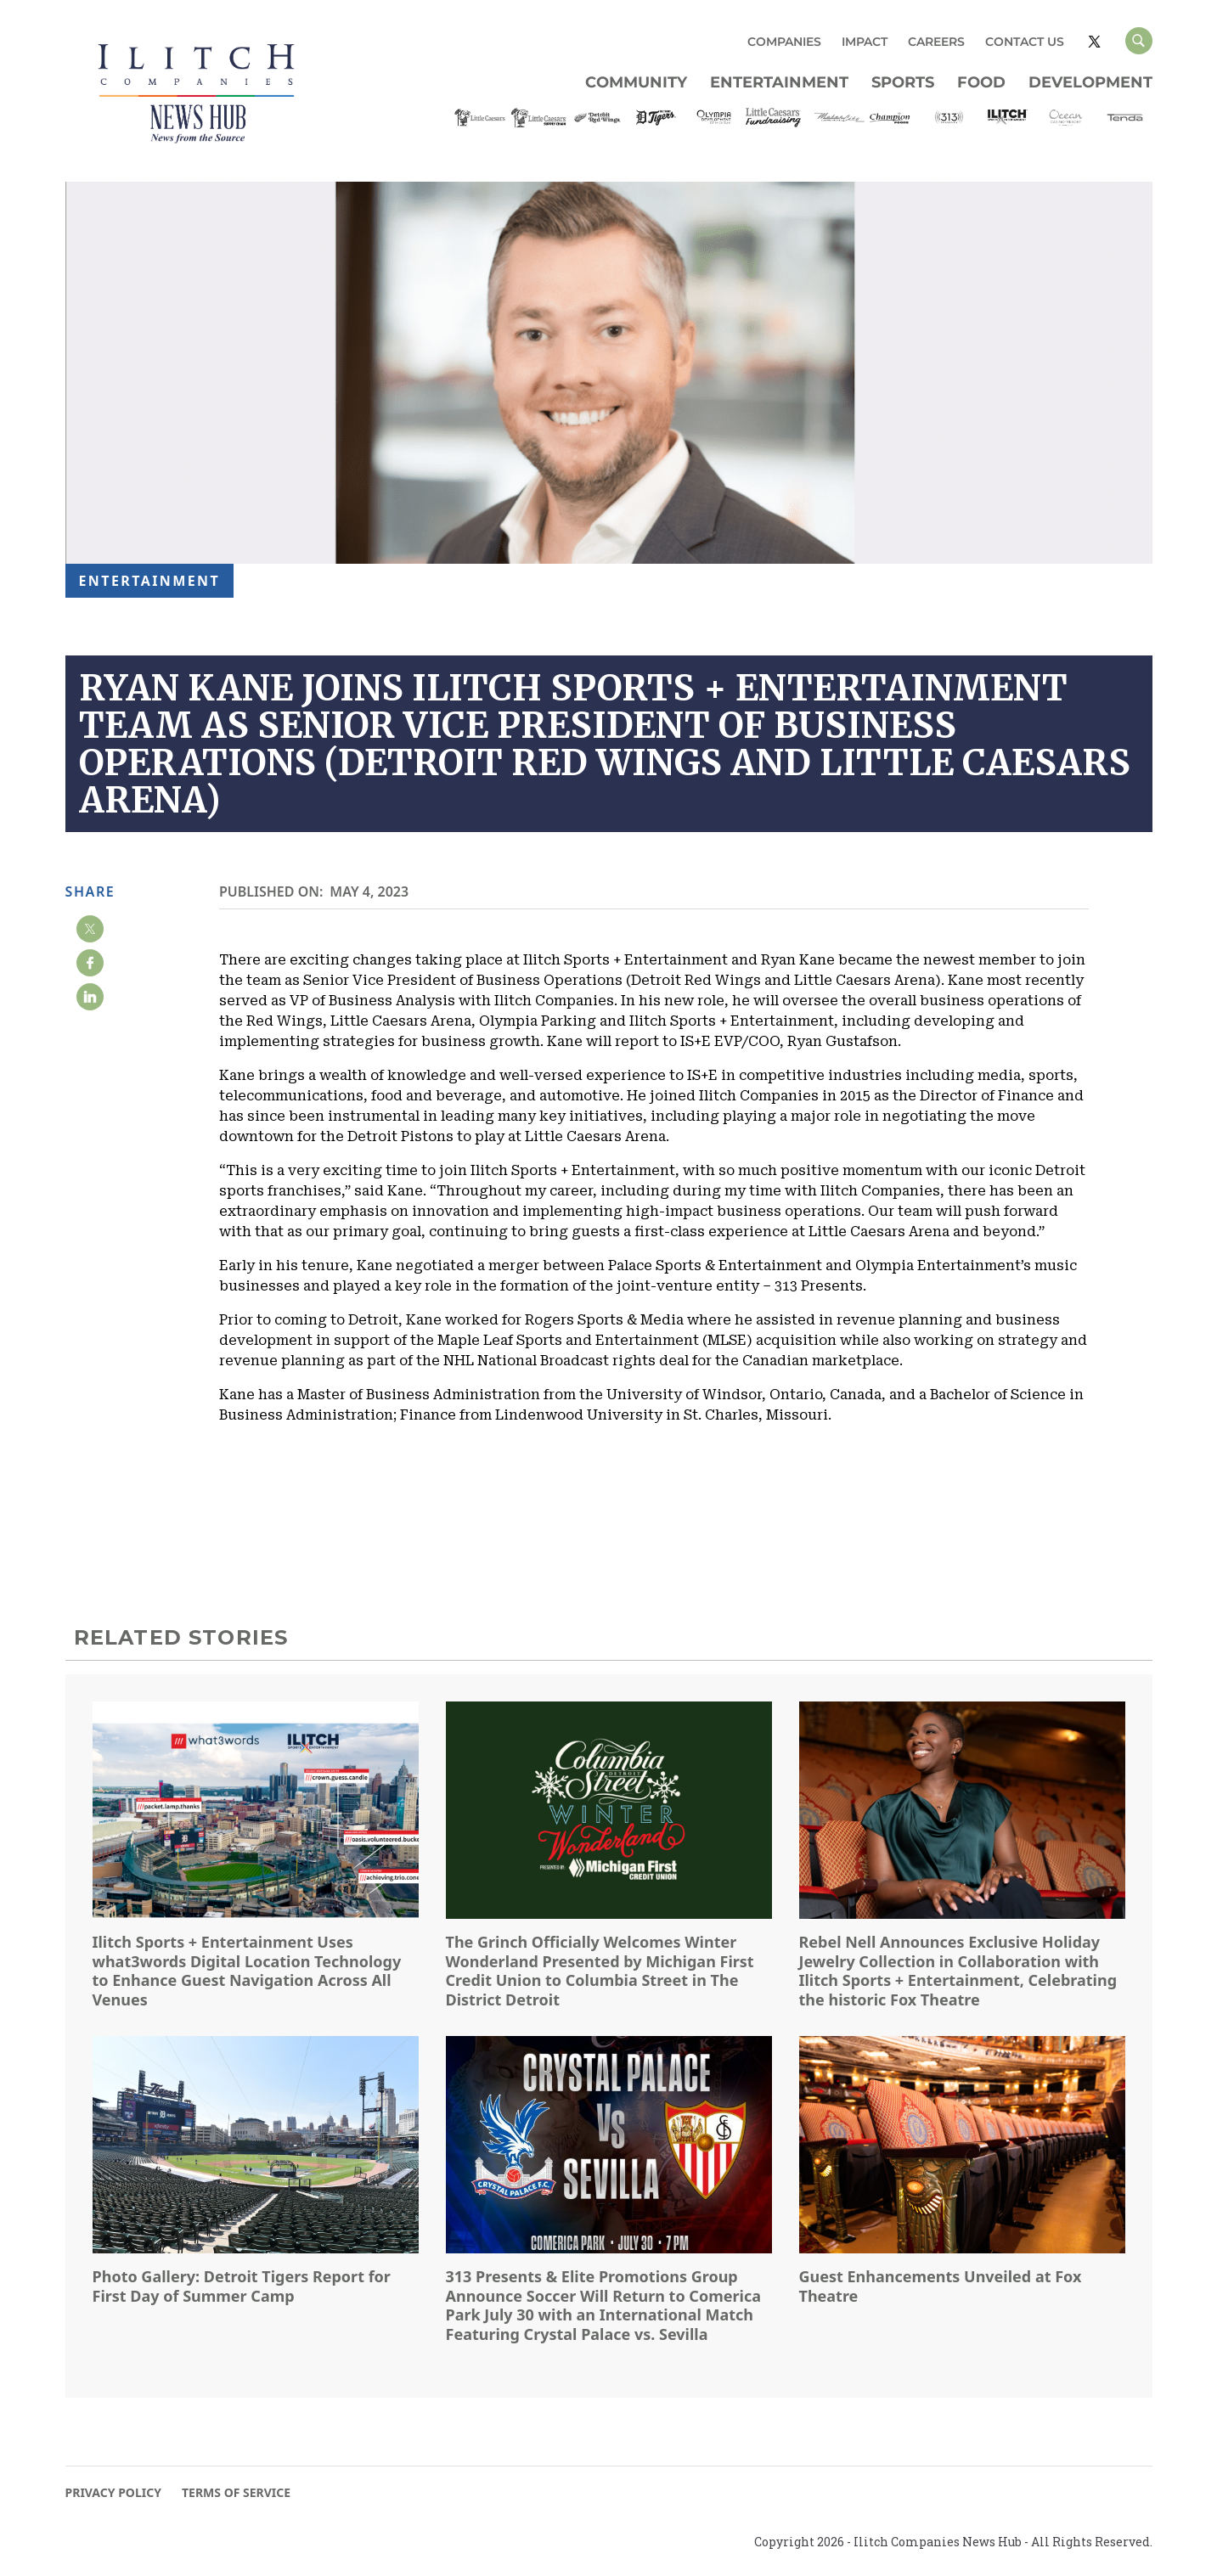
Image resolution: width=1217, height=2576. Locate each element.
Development (1090, 82)
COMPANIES (784, 41)
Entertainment (779, 82)
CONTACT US (1024, 41)
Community (636, 82)
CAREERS (936, 41)
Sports (902, 82)
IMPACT (864, 41)
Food (981, 82)
